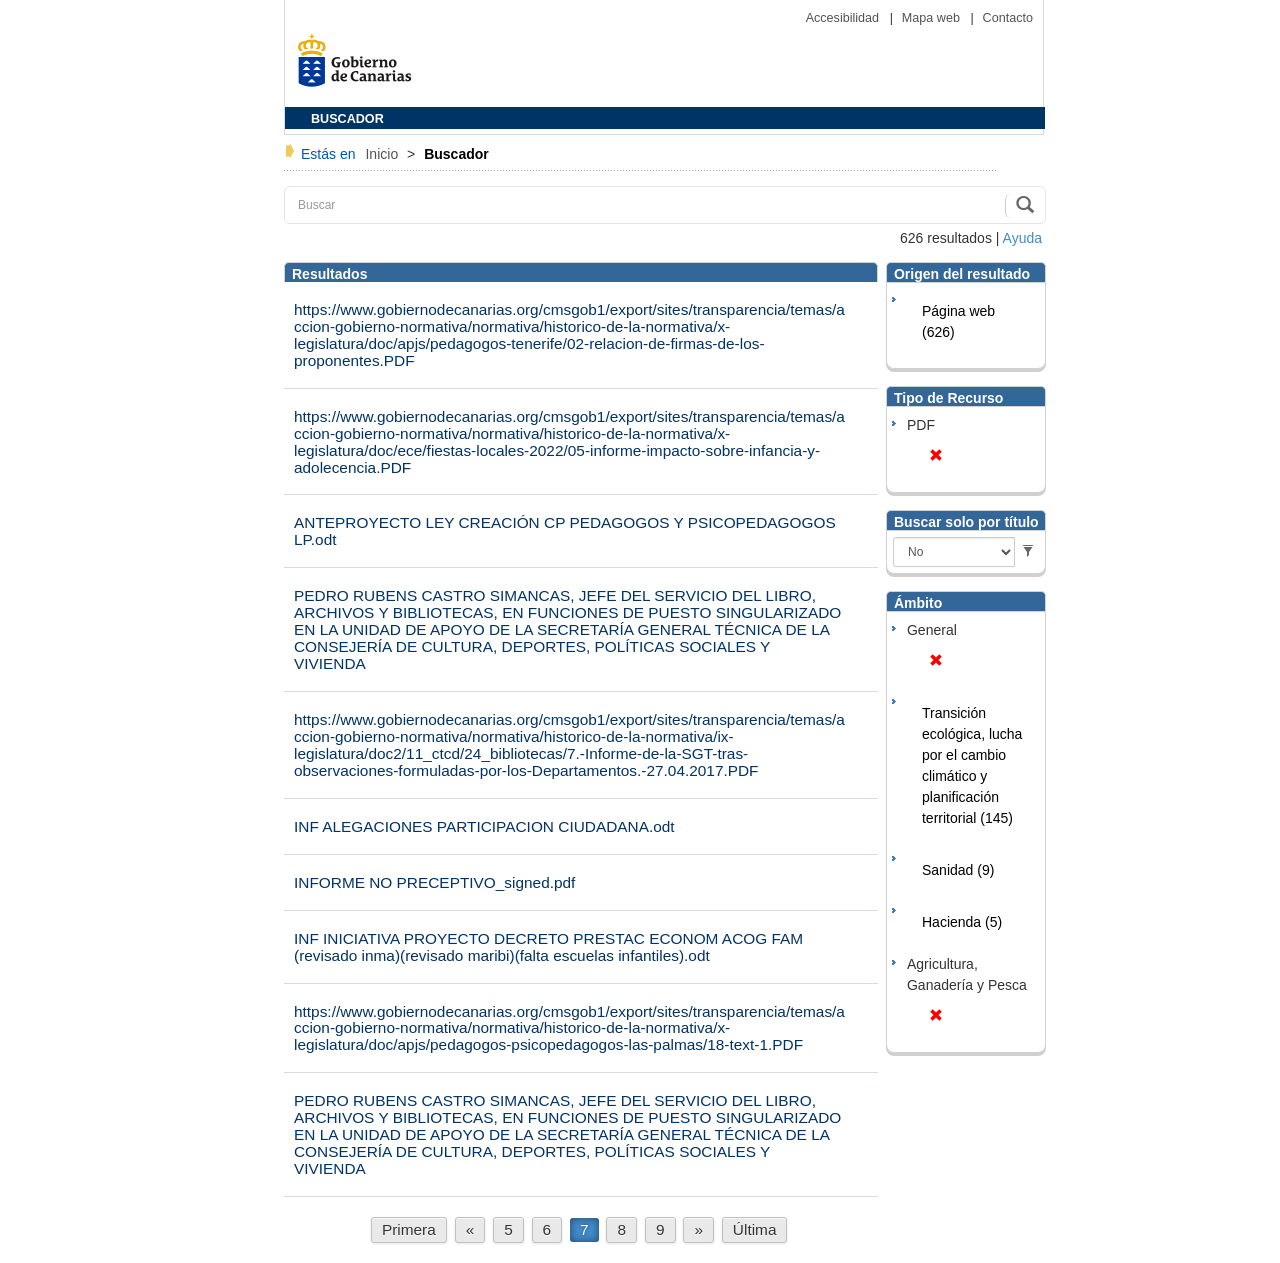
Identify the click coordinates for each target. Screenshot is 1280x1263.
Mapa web (933, 18)
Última (755, 1229)
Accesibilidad (844, 18)
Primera (409, 1229)
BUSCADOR (347, 119)
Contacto (1008, 18)
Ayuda (1022, 238)
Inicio (383, 154)
